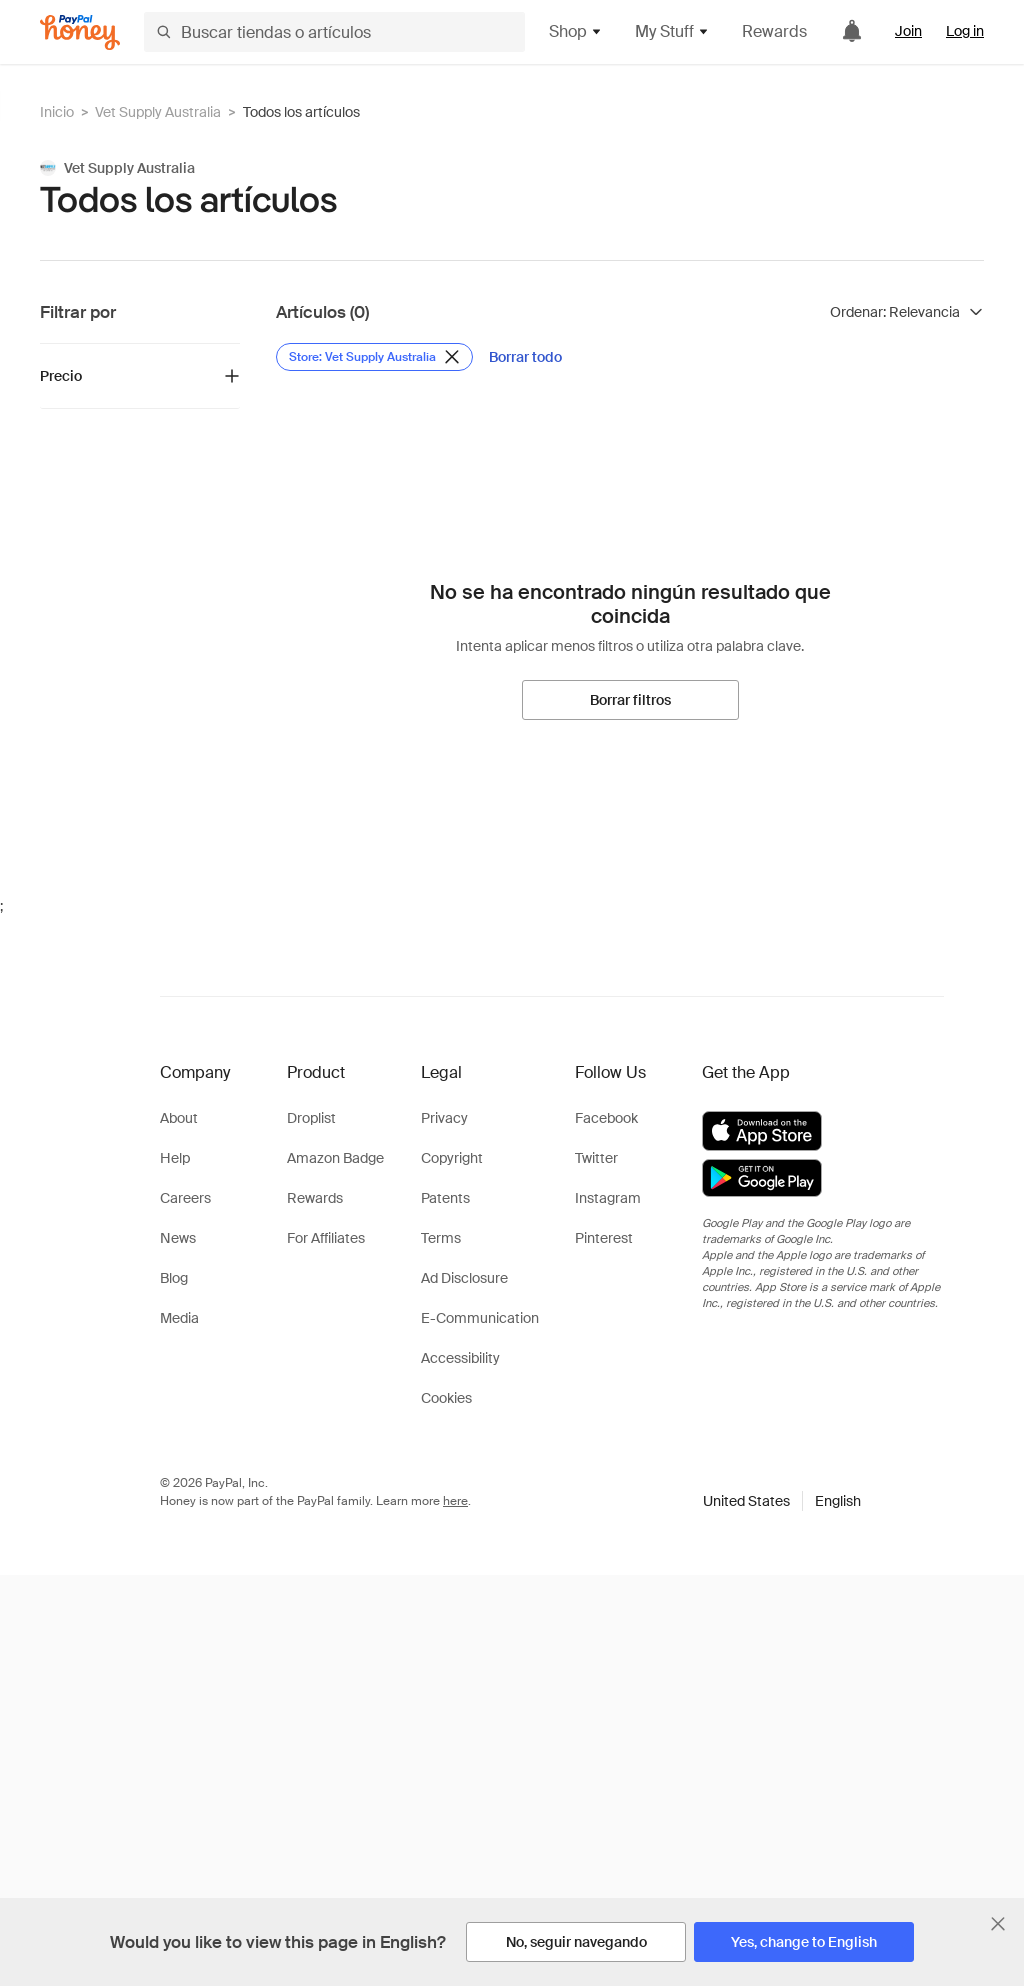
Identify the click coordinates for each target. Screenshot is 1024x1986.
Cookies (446, 1398)
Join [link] (908, 31)
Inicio (57, 112)
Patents (445, 1198)
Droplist (311, 1118)
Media (179, 1318)
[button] (782, 1501)
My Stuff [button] (672, 31)
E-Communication (480, 1318)
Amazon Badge (335, 1158)
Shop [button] (576, 31)
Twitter (596, 1158)
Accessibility (460, 1358)
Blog (174, 1278)
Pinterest (604, 1238)
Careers (185, 1198)
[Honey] (80, 32)
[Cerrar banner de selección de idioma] (998, 1924)
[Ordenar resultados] (907, 312)
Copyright (452, 1158)
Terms (441, 1238)
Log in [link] (965, 31)
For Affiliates (326, 1238)
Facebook (606, 1118)
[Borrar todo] (525, 357)
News (178, 1238)
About (179, 1118)
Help (175, 1158)
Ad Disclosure (464, 1278)
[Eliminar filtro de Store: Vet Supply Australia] (374, 357)
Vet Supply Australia (158, 112)
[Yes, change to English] (804, 1942)
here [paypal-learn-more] (455, 1501)
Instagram (608, 1198)
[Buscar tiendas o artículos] (334, 32)
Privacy (444, 1118)
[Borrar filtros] (630, 700)
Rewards (774, 31)
